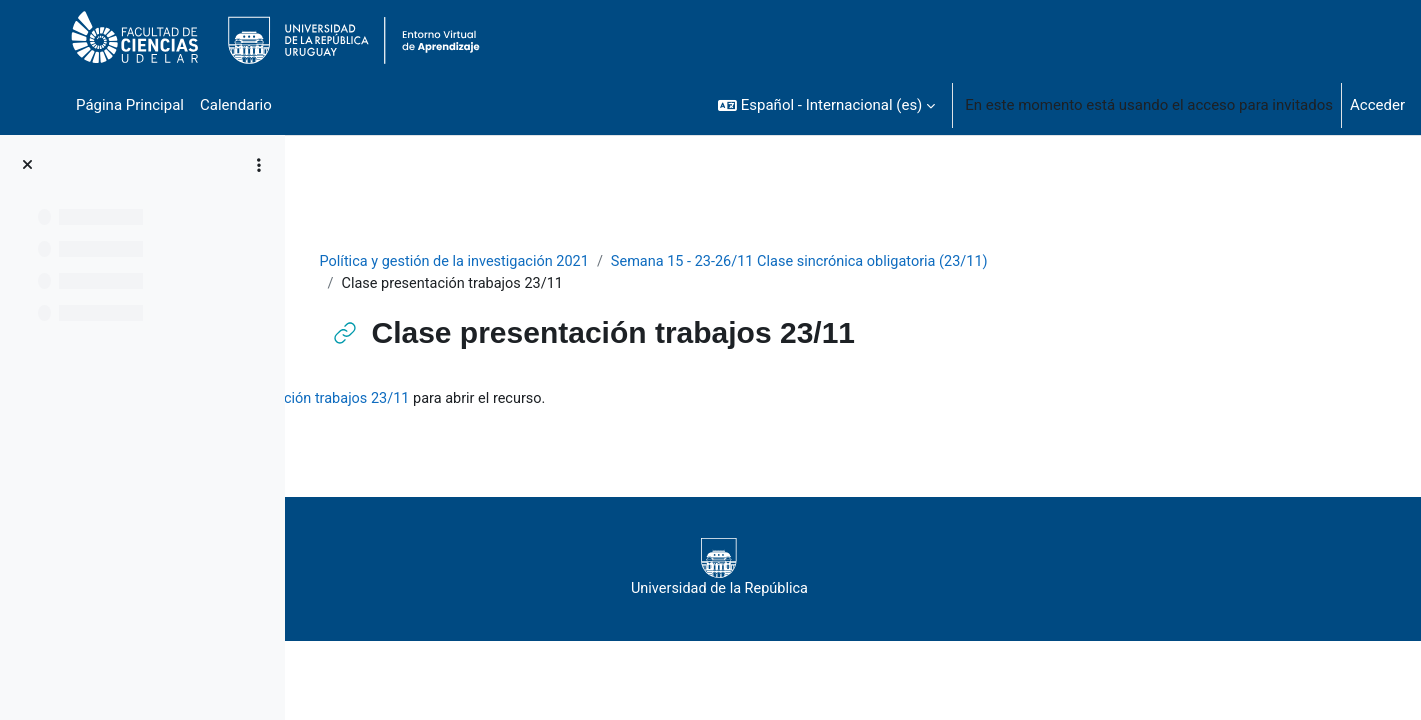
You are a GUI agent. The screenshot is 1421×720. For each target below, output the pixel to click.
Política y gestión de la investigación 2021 (576, 262)
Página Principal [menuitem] (130, 105)
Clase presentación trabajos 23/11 (587, 400)
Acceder (1377, 105)
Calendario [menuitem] (236, 105)
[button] (826, 105)
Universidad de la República (836, 570)
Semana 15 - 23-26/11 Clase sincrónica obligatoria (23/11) (933, 262)
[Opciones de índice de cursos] (259, 165)
